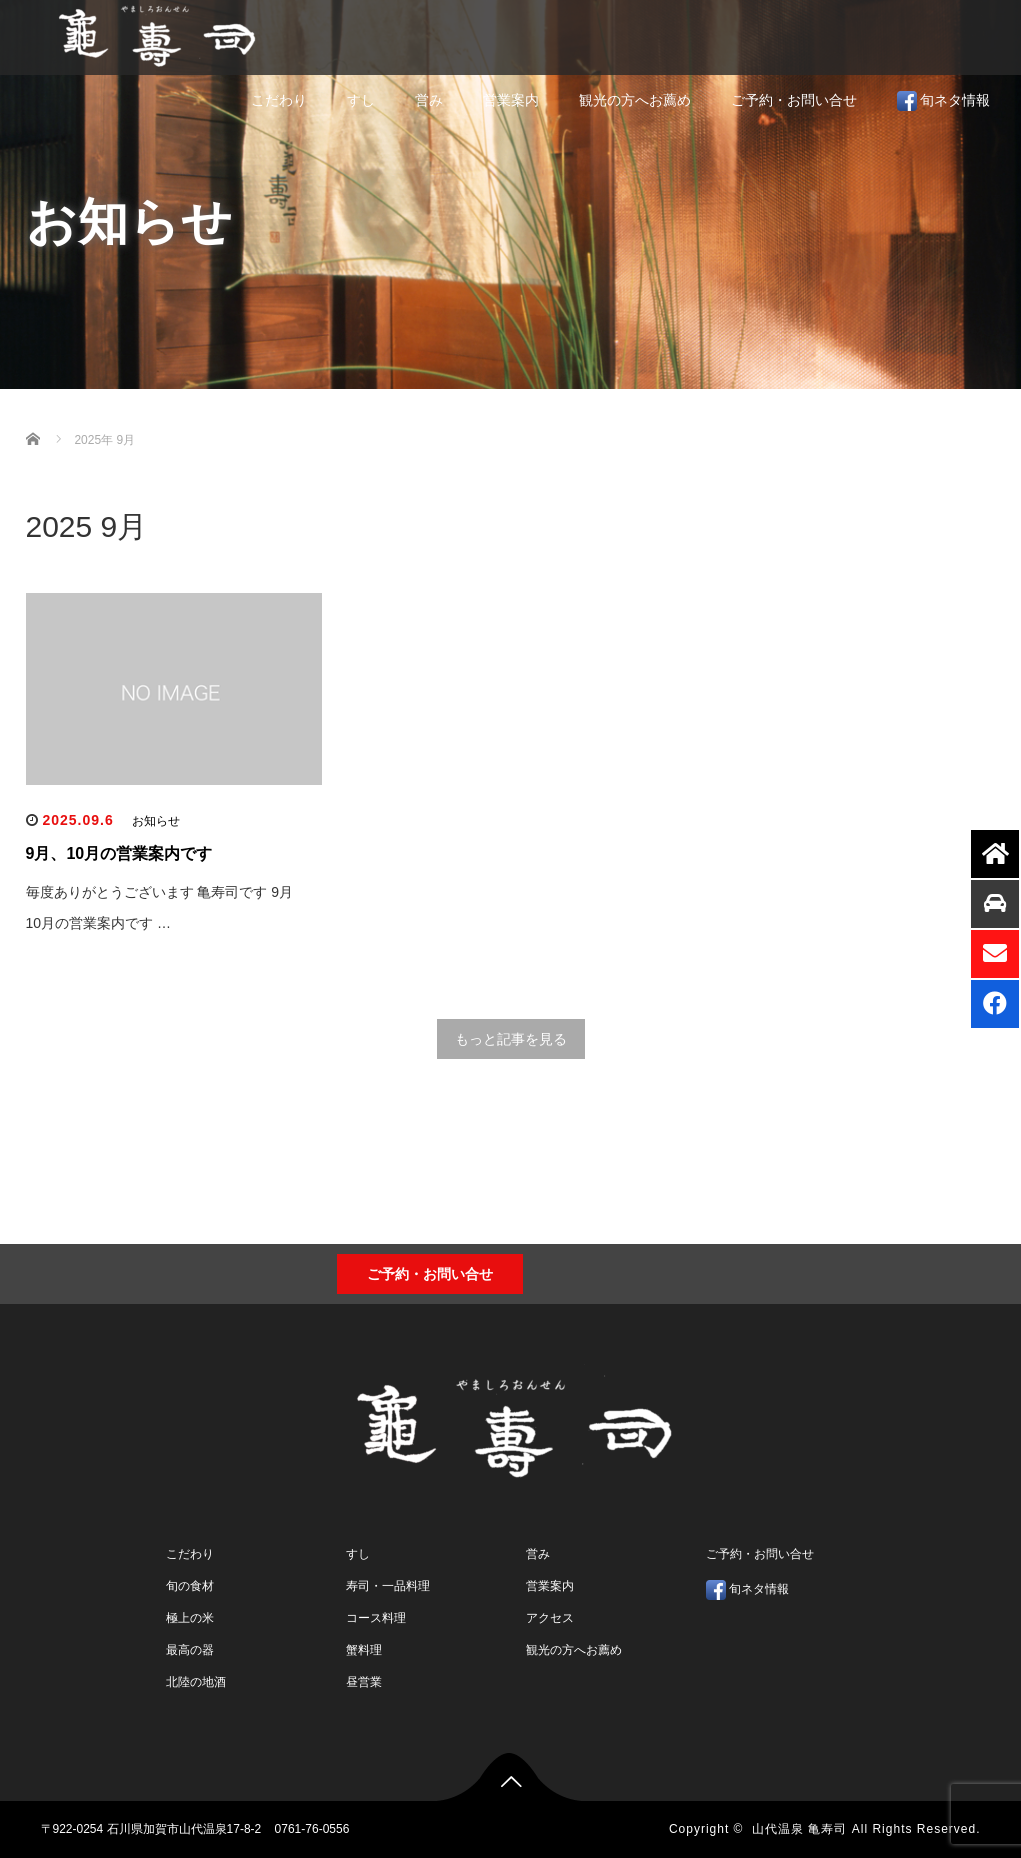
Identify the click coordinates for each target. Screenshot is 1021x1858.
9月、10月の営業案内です (119, 853)
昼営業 (364, 1682)
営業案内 (511, 100)
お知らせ (156, 821)
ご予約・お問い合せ (794, 100)
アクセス (550, 1618)
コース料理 (376, 1618)
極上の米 (190, 1618)
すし (361, 100)
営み (429, 100)
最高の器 (190, 1650)
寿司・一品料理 (388, 1586)
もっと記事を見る (511, 1039)
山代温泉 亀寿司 (799, 1829)
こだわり (279, 100)
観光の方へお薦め (635, 100)
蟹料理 (364, 1650)
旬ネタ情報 (944, 101)
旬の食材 (190, 1586)
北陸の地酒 (196, 1682)
